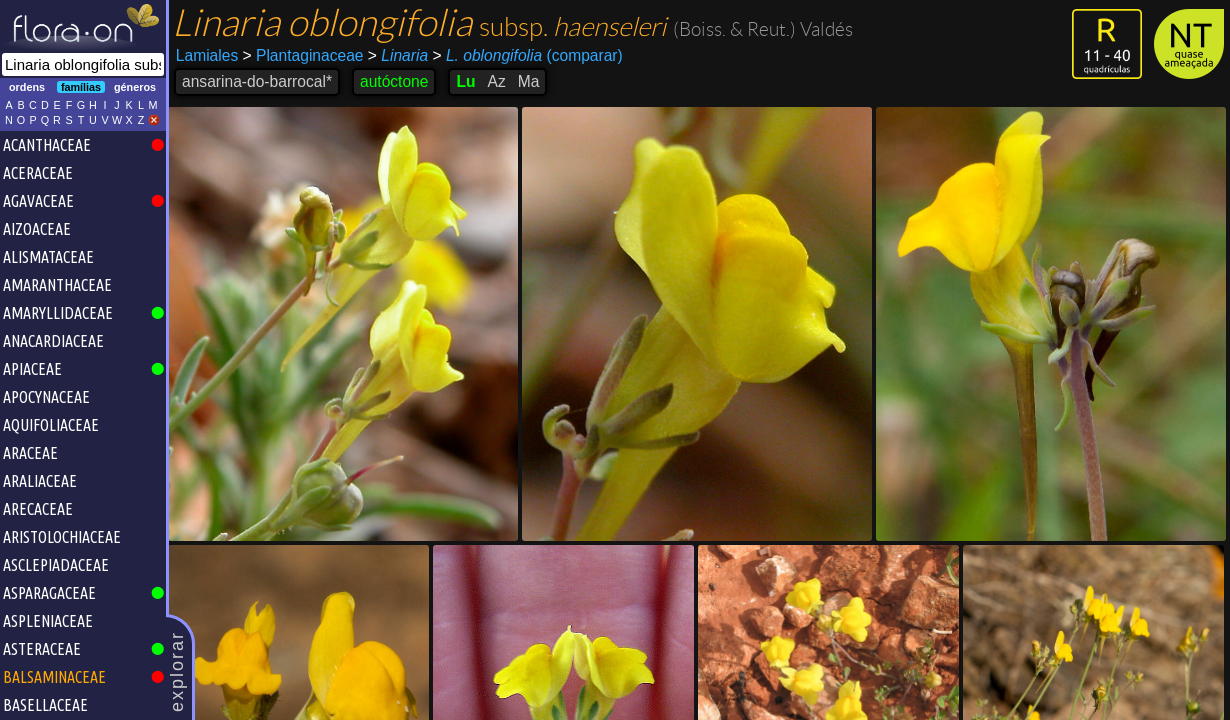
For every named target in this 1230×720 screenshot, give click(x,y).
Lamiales (207, 55)
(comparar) (527, 56)
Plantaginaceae (303, 55)
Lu (465, 81)
